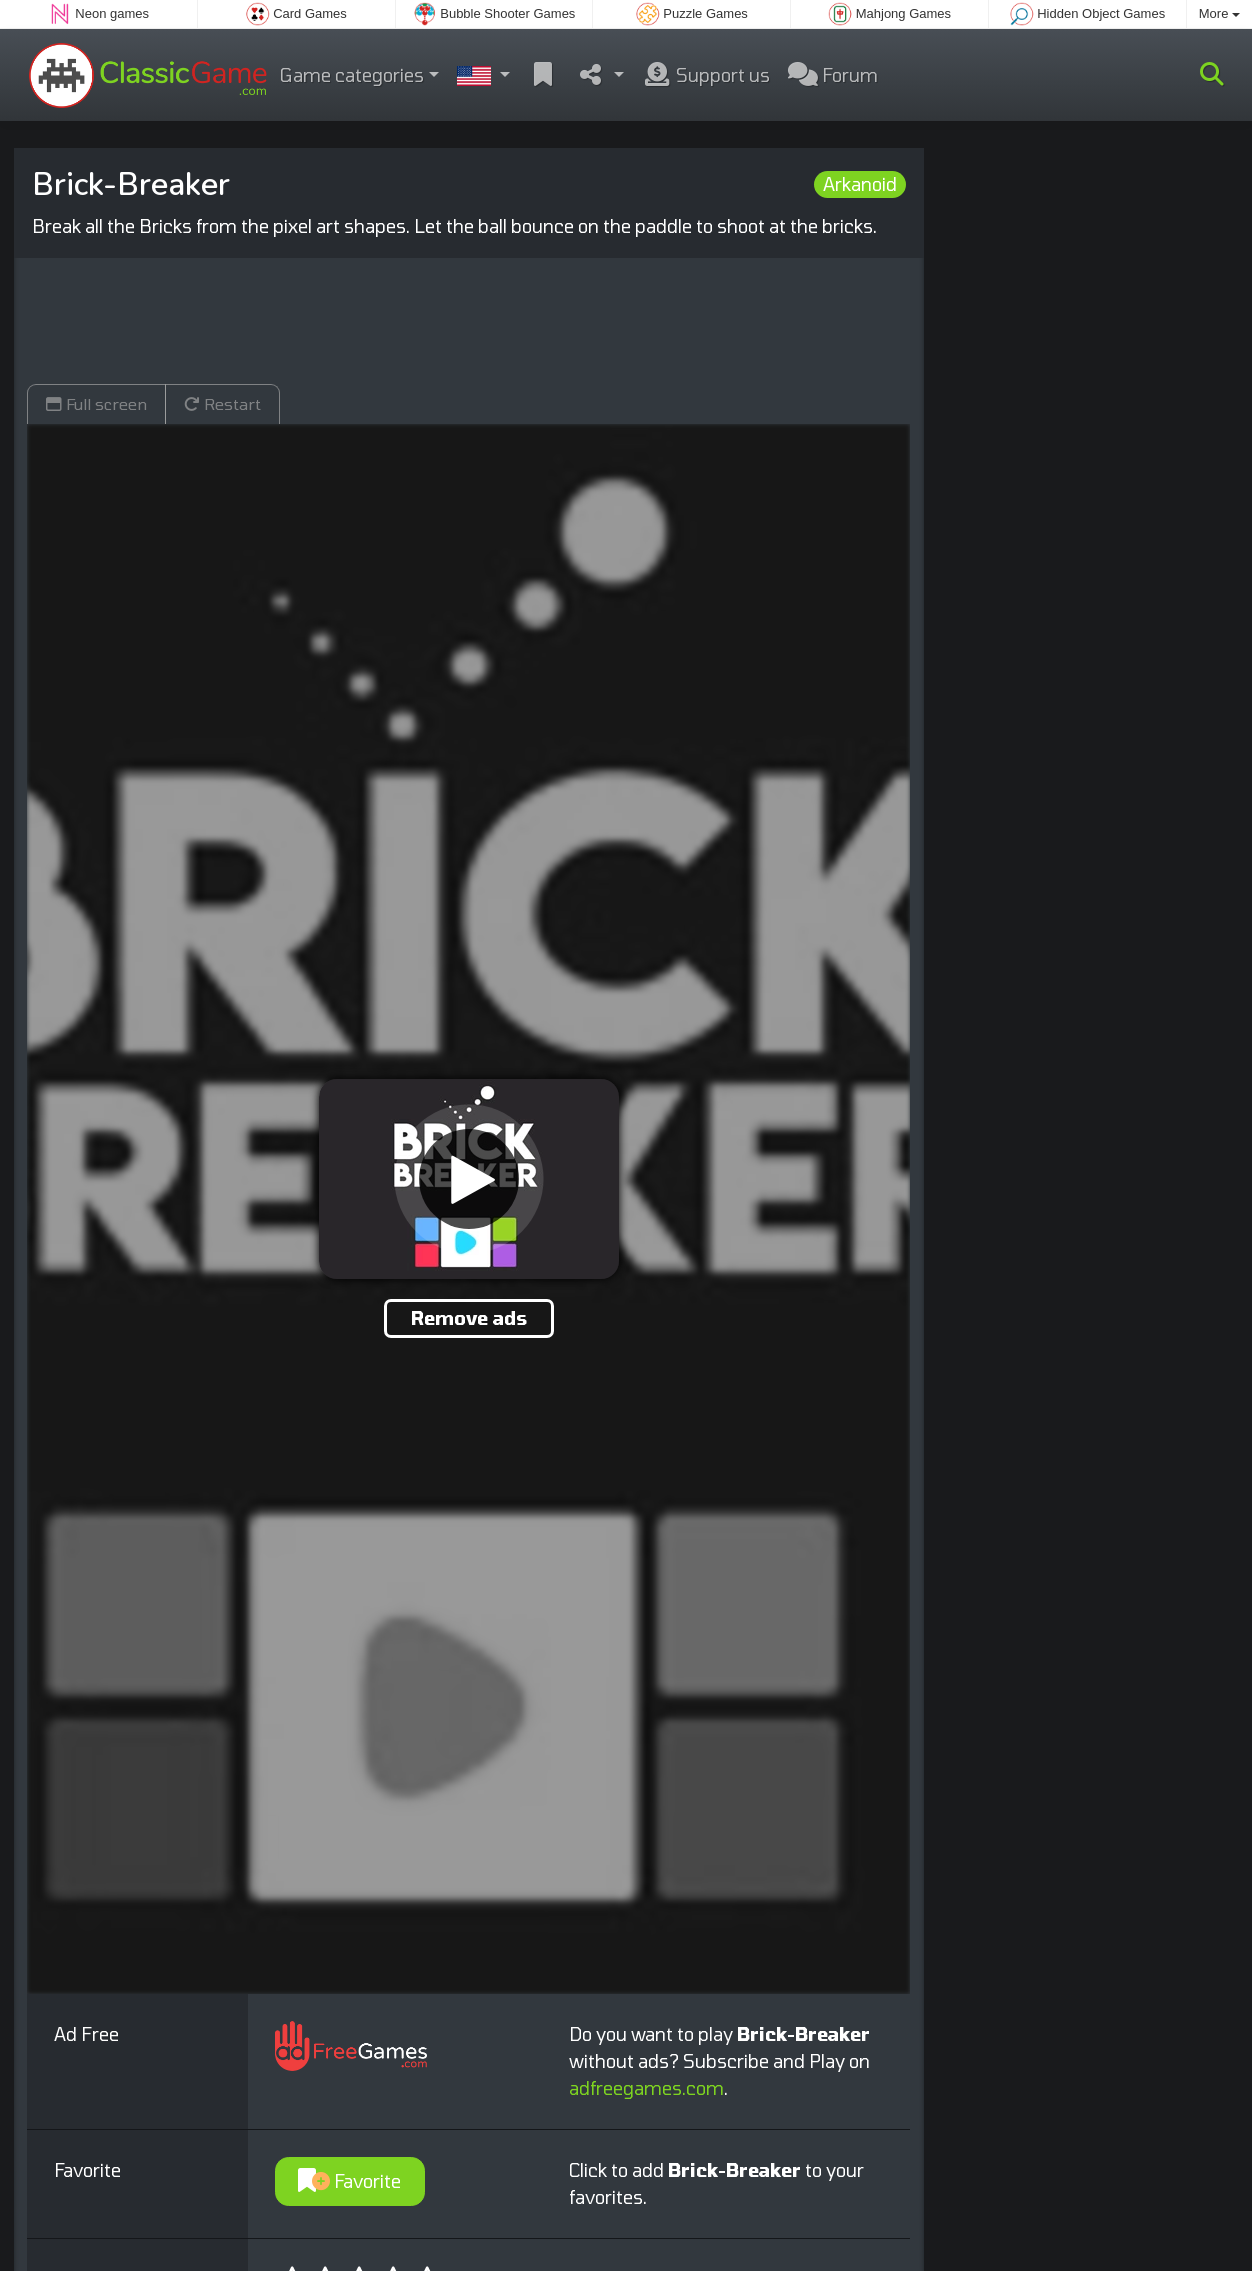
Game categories (352, 75)
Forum (833, 75)
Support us (706, 75)
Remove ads (469, 1318)
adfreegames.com (646, 2088)
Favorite (349, 2181)
